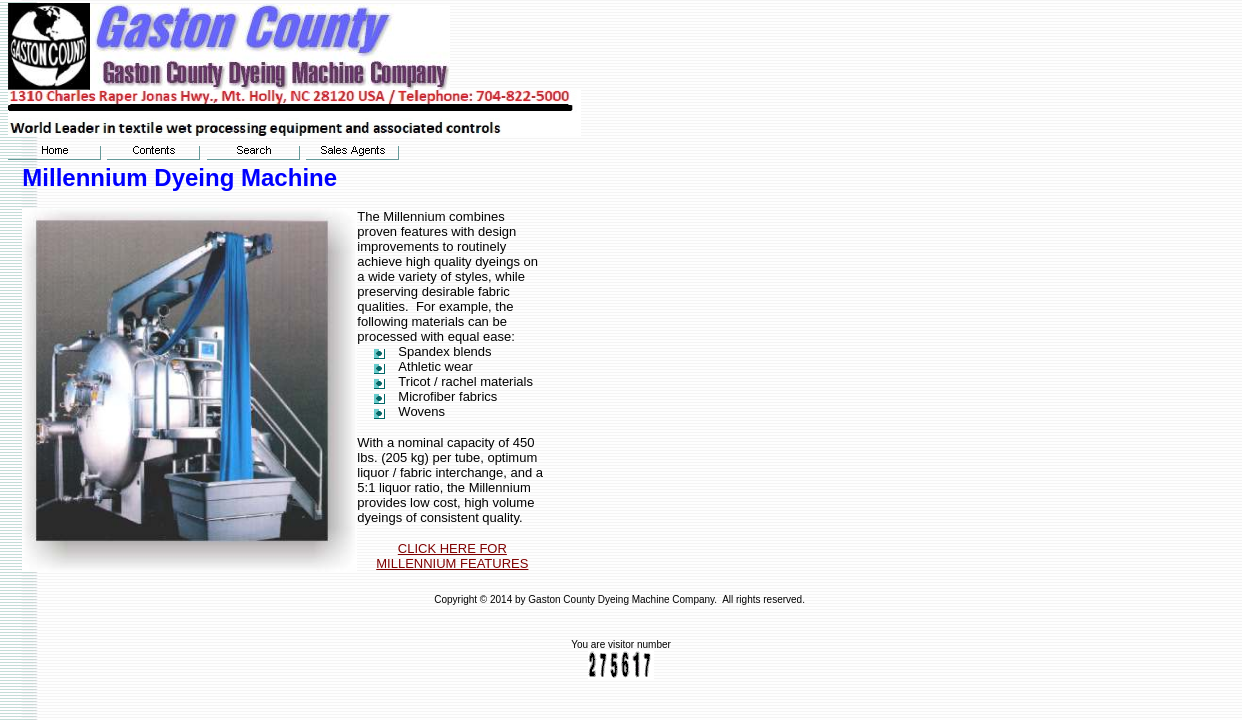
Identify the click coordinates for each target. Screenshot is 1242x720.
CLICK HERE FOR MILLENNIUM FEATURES (452, 556)
